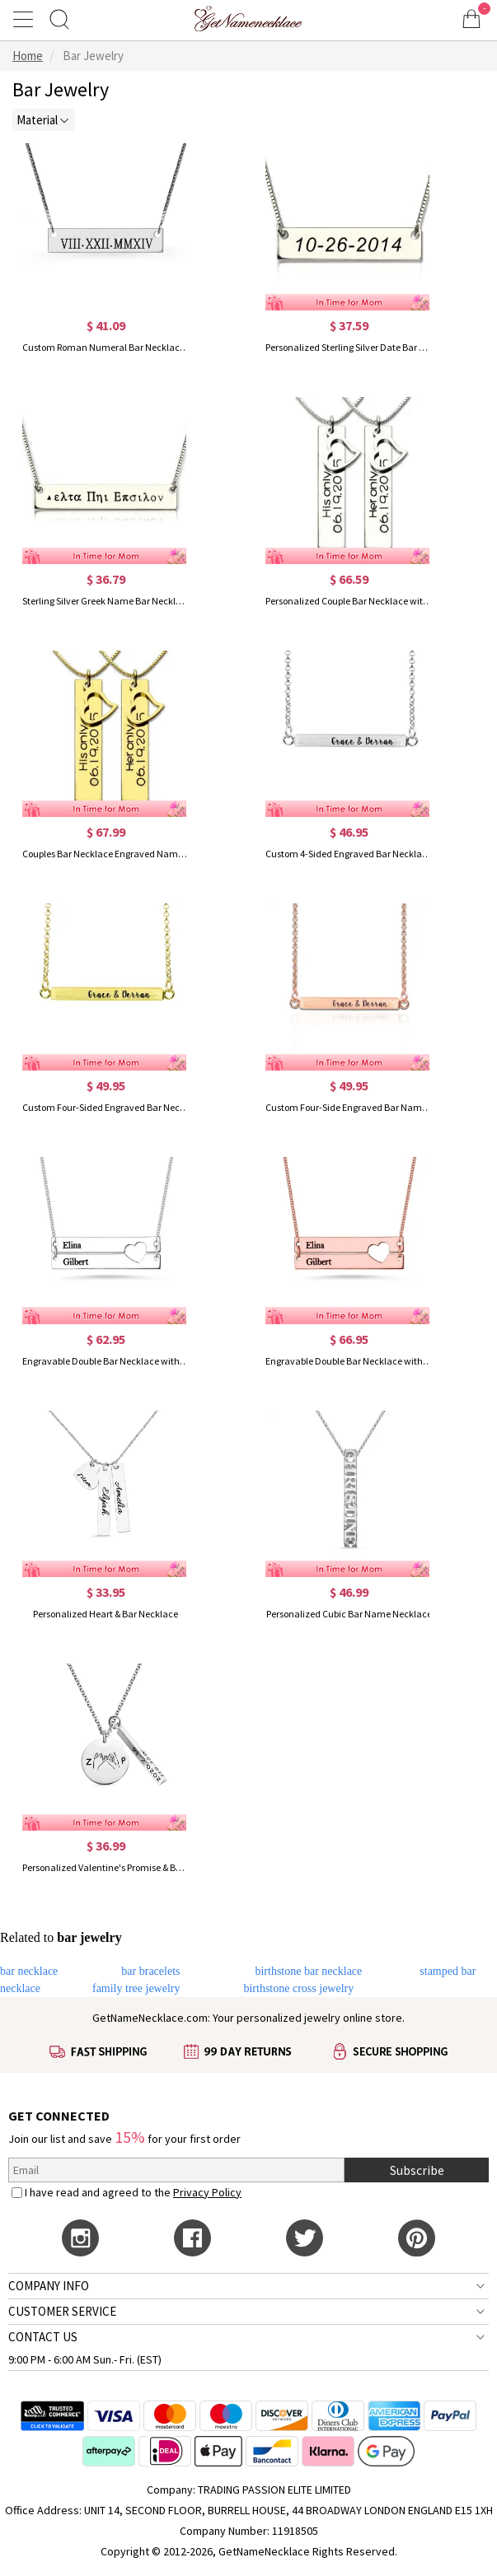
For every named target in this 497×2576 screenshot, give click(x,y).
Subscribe (417, 2170)
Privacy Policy (207, 2192)
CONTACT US (42, 2337)
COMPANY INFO (48, 2286)
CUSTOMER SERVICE (62, 2311)
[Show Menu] (25, 19)
